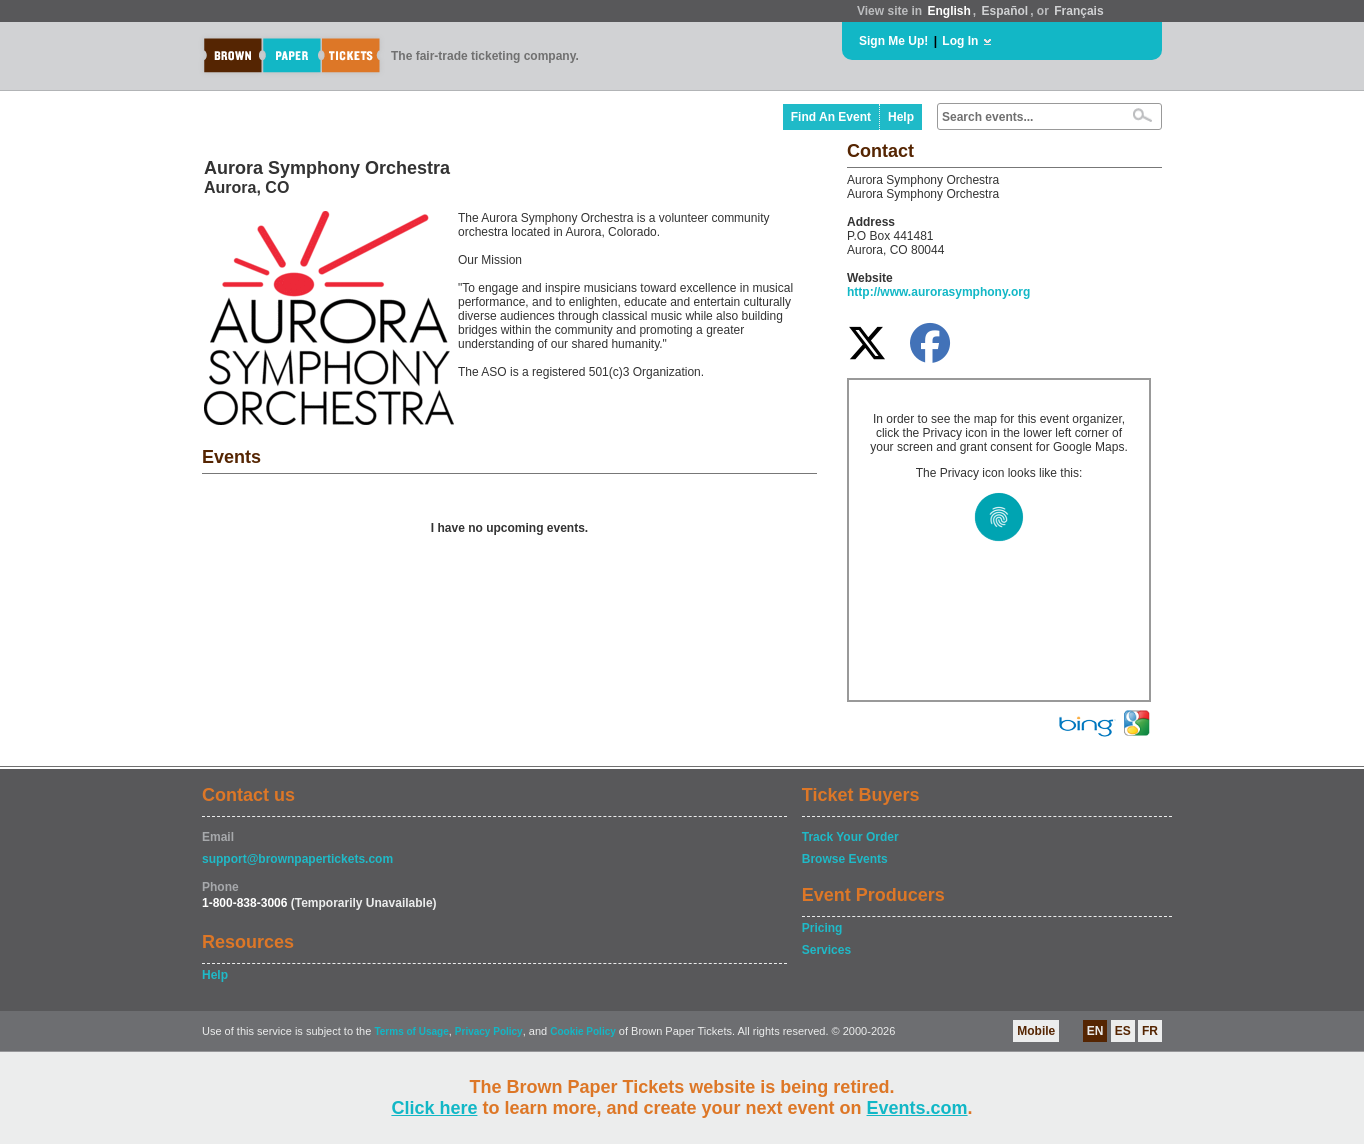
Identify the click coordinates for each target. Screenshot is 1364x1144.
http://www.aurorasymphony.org (938, 292)
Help (901, 117)
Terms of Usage (411, 1031)
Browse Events (845, 859)
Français (1078, 11)
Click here (434, 1108)
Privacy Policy (489, 1031)
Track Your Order (850, 837)
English (948, 11)
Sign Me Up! (893, 41)
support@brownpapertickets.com (297, 859)
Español (1005, 11)
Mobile (1036, 1031)
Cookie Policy (583, 1031)
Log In (960, 41)
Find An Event (831, 117)
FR (1150, 1031)
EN (1095, 1031)
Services (826, 950)
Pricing (822, 928)
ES (1123, 1031)
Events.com (917, 1108)
